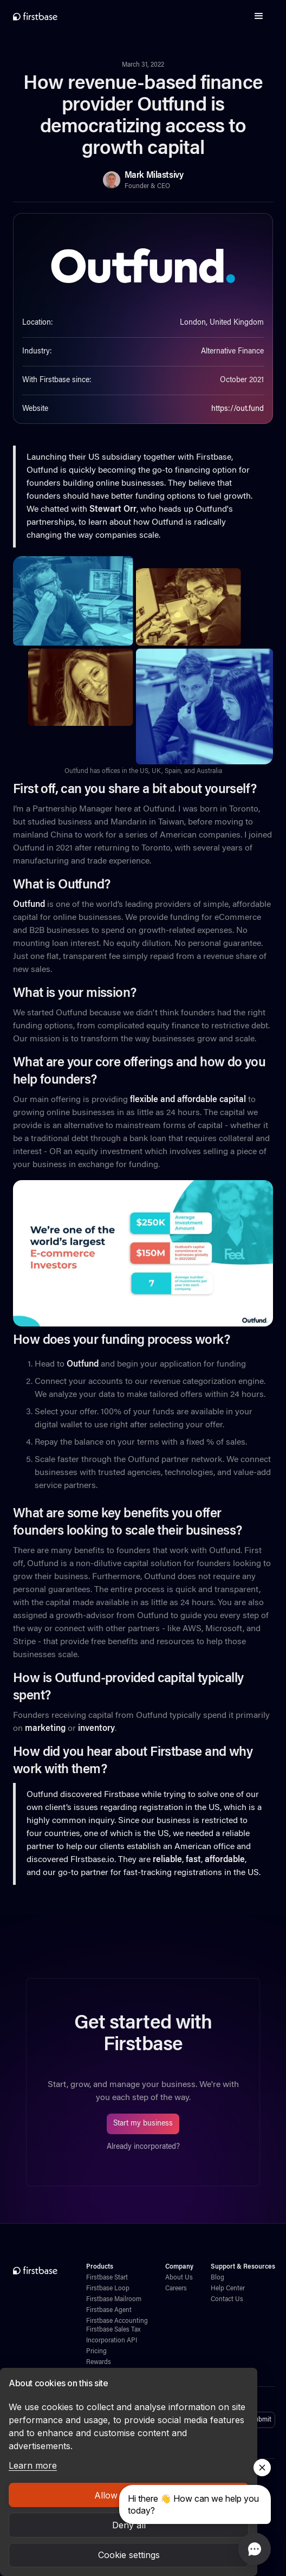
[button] (259, 16)
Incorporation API (111, 2340)
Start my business (143, 2124)
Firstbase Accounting (117, 2321)
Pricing (96, 2351)
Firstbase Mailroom (113, 2299)
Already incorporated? (143, 2147)
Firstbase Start (107, 2278)
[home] (35, 16)
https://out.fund (237, 409)
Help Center (228, 2288)
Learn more (33, 2465)
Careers (176, 2288)
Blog (217, 2278)
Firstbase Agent (109, 2310)
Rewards (98, 2362)
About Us (179, 2278)
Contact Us (227, 2299)
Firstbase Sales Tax (113, 2330)
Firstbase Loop (107, 2288)
